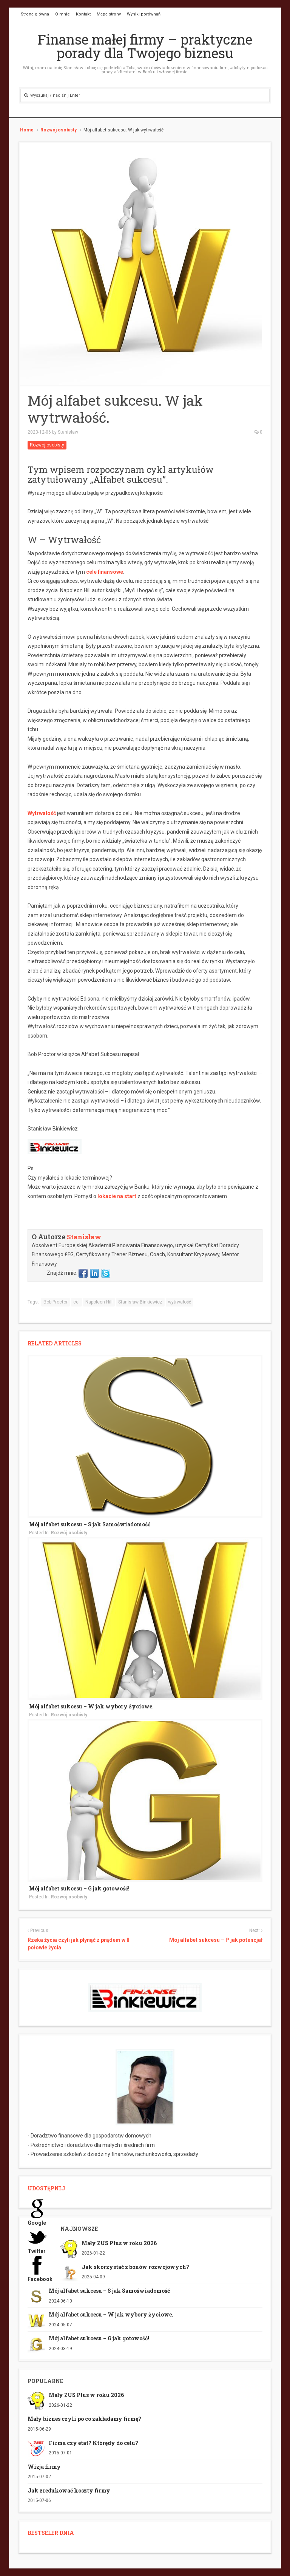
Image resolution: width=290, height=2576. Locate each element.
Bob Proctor (55, 1302)
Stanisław (68, 432)
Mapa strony (109, 14)
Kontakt (83, 14)
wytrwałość (179, 1302)
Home (27, 130)
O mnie (62, 14)
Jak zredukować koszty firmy (69, 2490)
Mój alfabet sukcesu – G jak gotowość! (79, 1888)
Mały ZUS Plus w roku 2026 (119, 2243)
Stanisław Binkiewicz (140, 1302)
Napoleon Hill (99, 1302)
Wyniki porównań (143, 14)
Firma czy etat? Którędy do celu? (93, 2442)
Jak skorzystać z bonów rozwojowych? (135, 2266)
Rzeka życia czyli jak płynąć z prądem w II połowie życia (79, 1944)
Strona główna (35, 14)
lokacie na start (116, 1196)
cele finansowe (104, 572)
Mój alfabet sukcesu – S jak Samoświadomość (89, 1524)
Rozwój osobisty (58, 130)
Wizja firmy (44, 2466)
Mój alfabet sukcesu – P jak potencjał (215, 1940)
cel (76, 1302)
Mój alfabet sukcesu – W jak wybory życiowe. (91, 1706)
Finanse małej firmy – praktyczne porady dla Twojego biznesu (145, 46)
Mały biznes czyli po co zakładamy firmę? (84, 2418)
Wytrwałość (42, 813)
